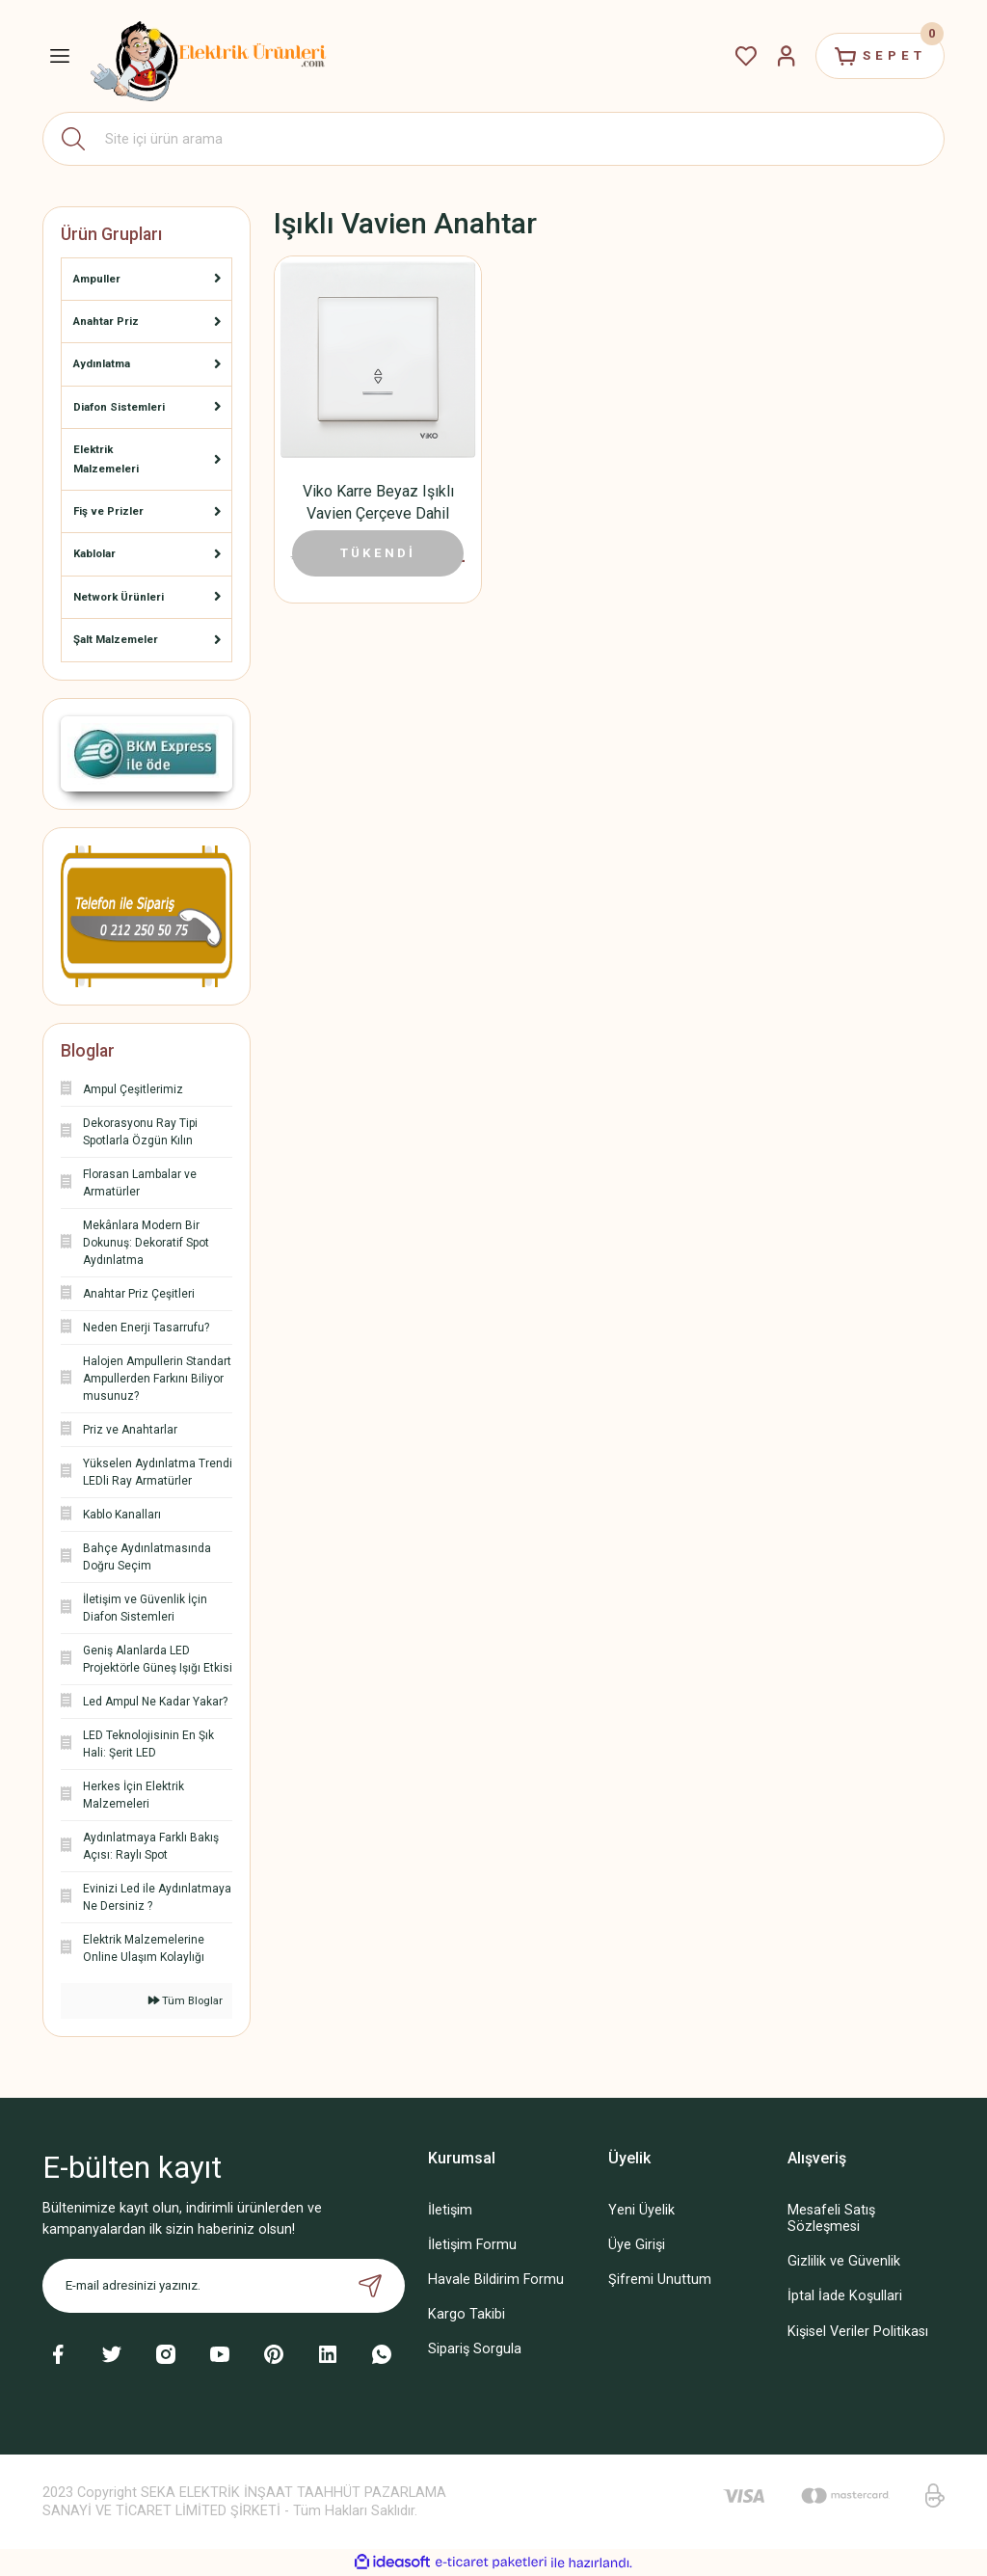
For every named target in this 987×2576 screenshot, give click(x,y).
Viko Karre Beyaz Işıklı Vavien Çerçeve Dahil (378, 502)
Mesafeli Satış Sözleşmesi (831, 2218)
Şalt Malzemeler (115, 639)
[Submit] (370, 2286)
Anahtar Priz (106, 321)
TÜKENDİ (377, 553)
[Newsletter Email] (223, 2286)
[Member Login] (786, 56)
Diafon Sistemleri (119, 407)
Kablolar (94, 553)
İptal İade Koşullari (844, 2296)
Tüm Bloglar (185, 2000)
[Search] (493, 139)
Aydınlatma (101, 363)
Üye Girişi (636, 2245)
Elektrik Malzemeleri (106, 458)
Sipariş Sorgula (474, 2349)
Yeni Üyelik (641, 2210)
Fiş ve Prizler (108, 511)
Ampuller (96, 278)
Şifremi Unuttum (659, 2279)
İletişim (450, 2210)
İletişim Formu (472, 2245)
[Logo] (209, 56)
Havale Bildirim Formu (496, 2279)
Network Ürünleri (118, 597)
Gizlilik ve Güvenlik (843, 2261)
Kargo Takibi (466, 2314)
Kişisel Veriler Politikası (857, 2331)
